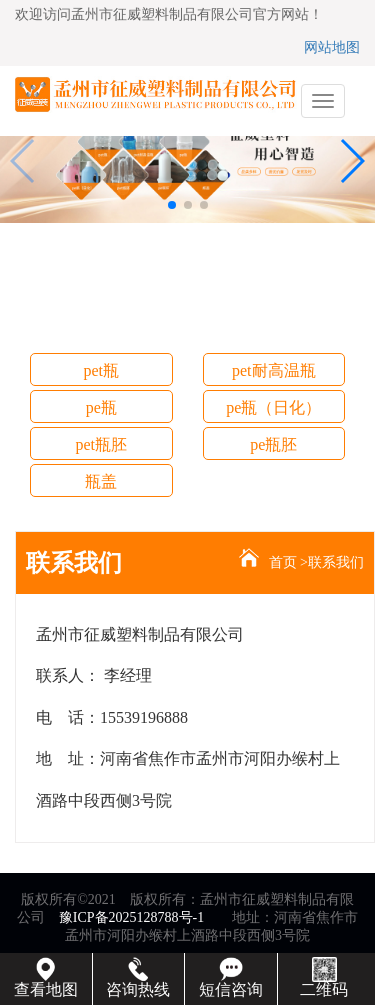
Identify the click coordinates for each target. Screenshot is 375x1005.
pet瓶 (101, 370)
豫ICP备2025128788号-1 (131, 917)
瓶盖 (101, 481)
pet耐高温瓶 (274, 370)
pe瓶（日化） (273, 407)
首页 (283, 562)
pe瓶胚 (273, 444)
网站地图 (332, 47)
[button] (172, 205)
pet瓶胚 (101, 444)
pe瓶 (101, 407)
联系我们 (336, 562)
